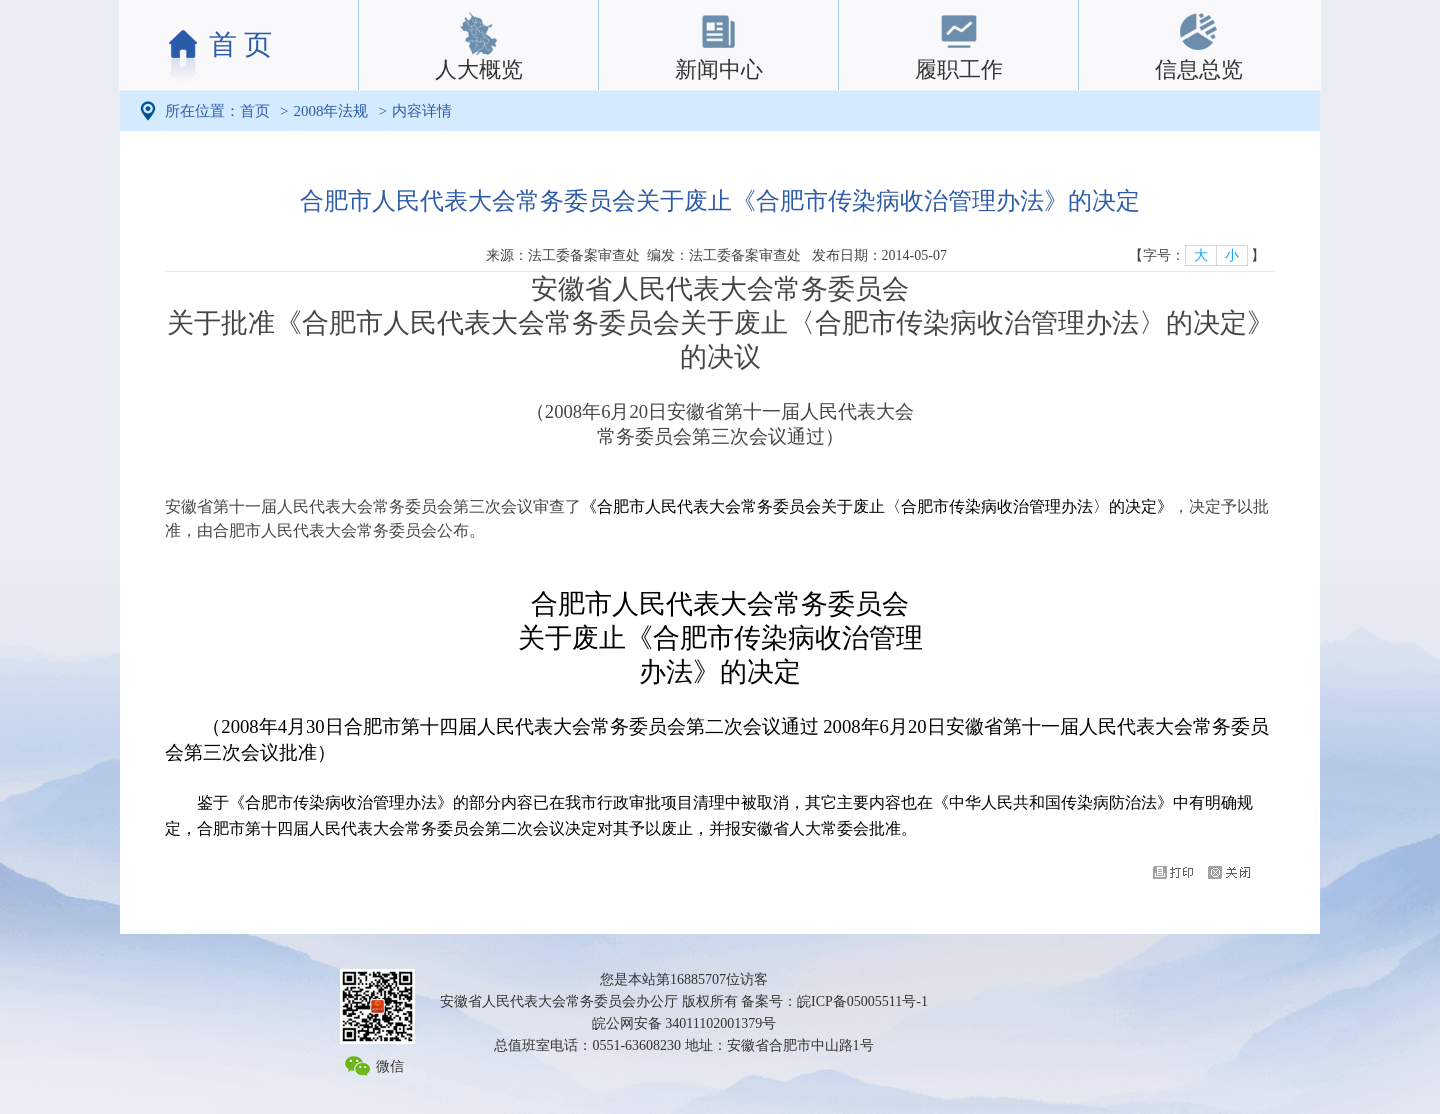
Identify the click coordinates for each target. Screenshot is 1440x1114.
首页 (255, 111)
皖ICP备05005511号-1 (862, 1001)
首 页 (240, 44)
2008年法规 (330, 111)
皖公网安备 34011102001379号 (684, 1023)
